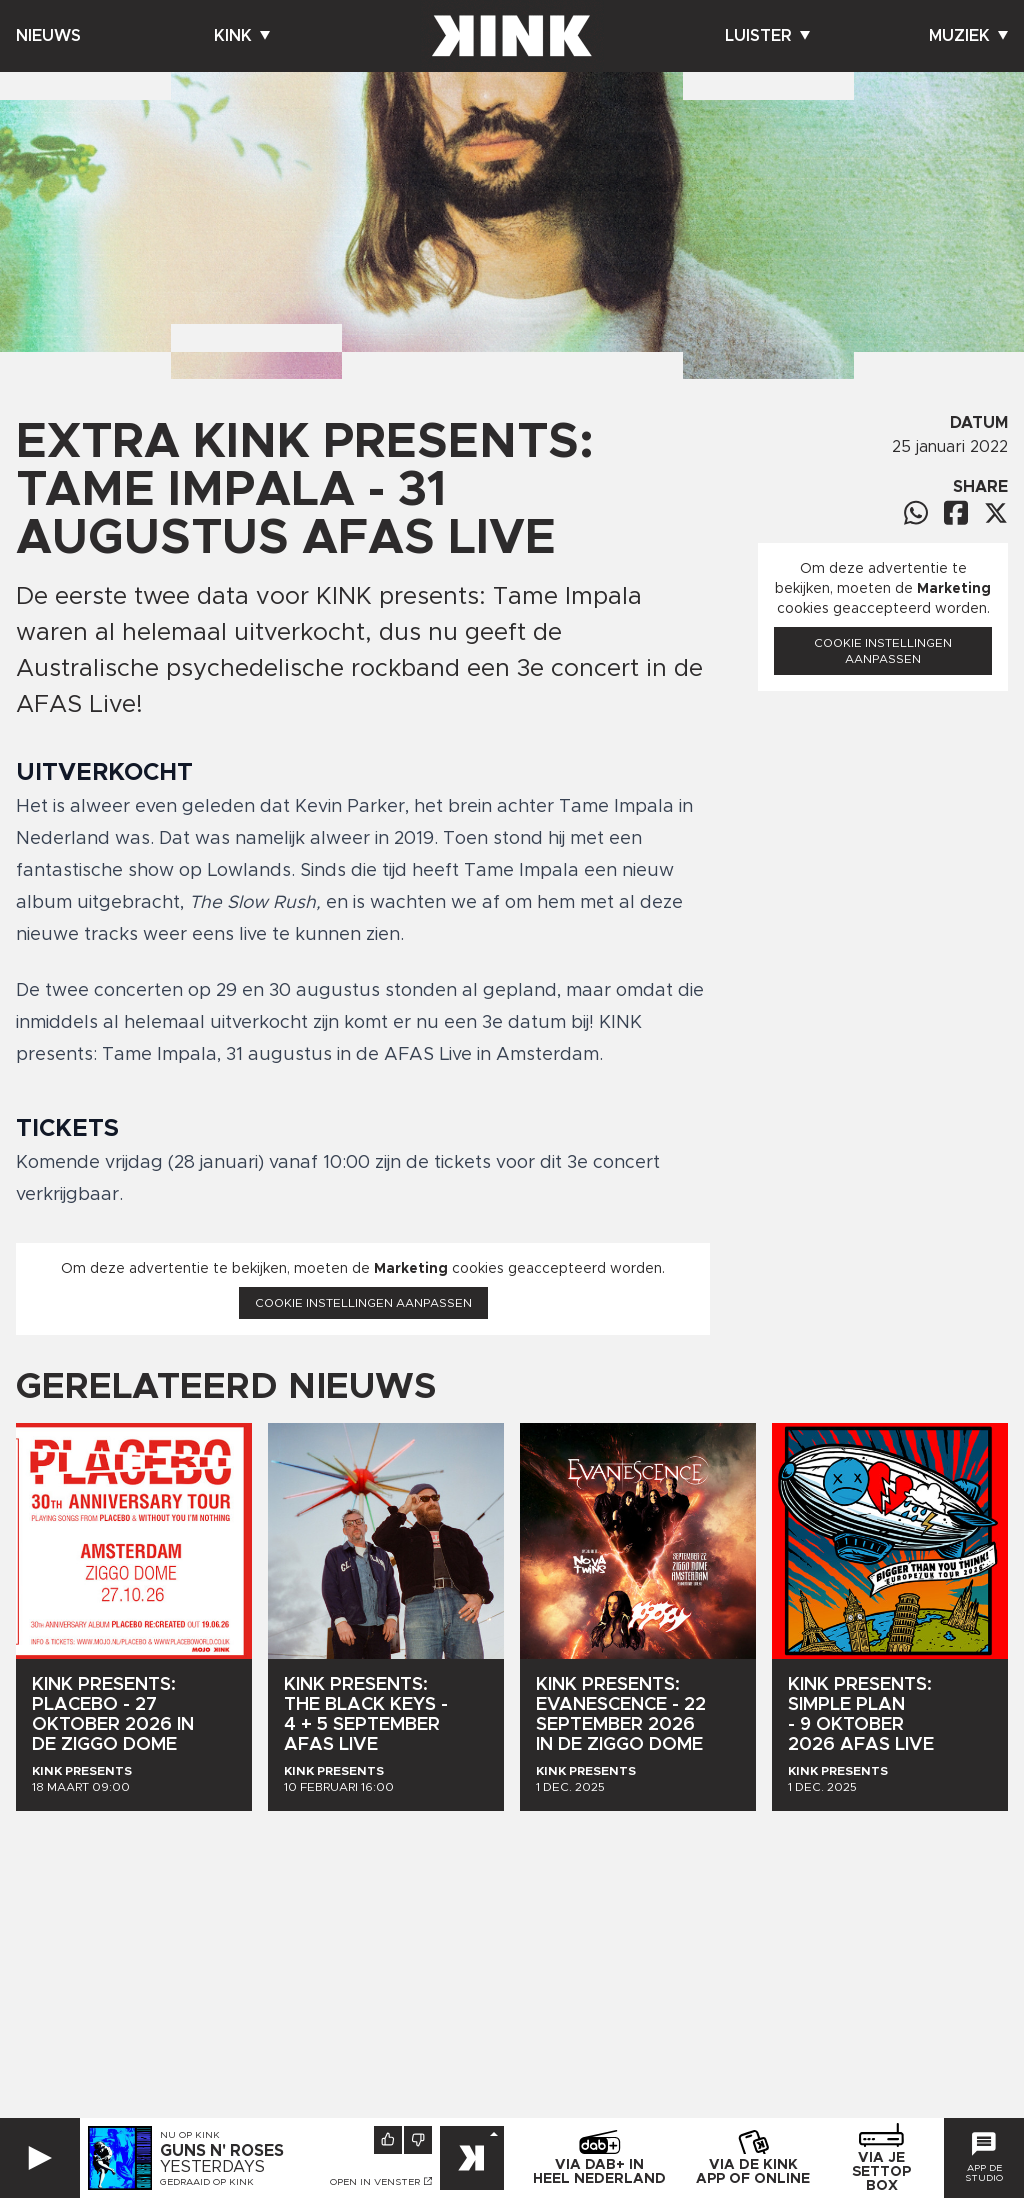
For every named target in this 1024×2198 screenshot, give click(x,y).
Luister (767, 36)
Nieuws (48, 36)
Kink (242, 36)
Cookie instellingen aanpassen (363, 1303)
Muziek (968, 36)
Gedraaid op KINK (207, 2182)
